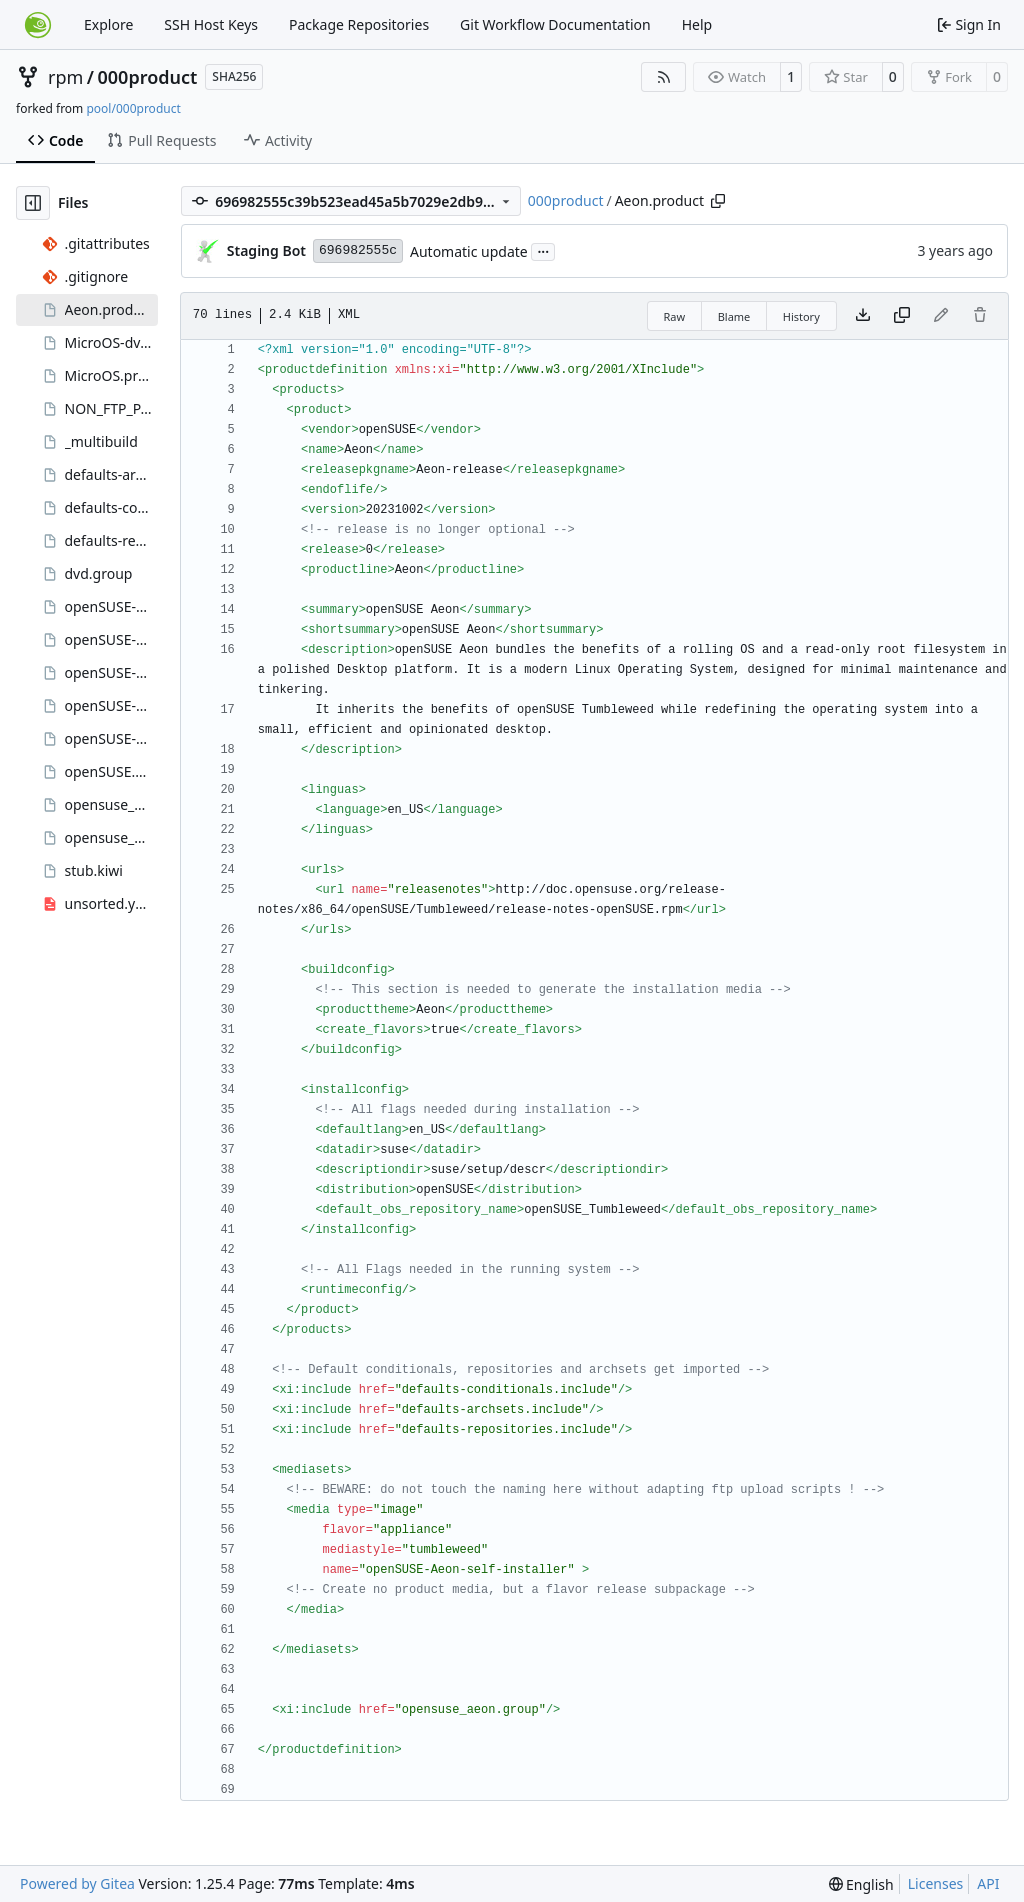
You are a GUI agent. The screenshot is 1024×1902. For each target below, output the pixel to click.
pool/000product (133, 108)
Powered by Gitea (77, 1883)
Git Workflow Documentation (555, 24)
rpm (65, 77)
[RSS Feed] (664, 77)
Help (697, 24)
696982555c (358, 250)
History (801, 316)
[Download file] (863, 316)
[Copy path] (718, 201)
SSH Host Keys (211, 24)
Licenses (936, 1883)
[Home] (38, 25)
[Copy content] (902, 316)
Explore (108, 24)
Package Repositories (359, 24)
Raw (675, 316)
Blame (734, 316)
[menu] (861, 1884)
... (543, 250)
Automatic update (469, 251)
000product (148, 77)
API (988, 1883)
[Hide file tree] (33, 203)
